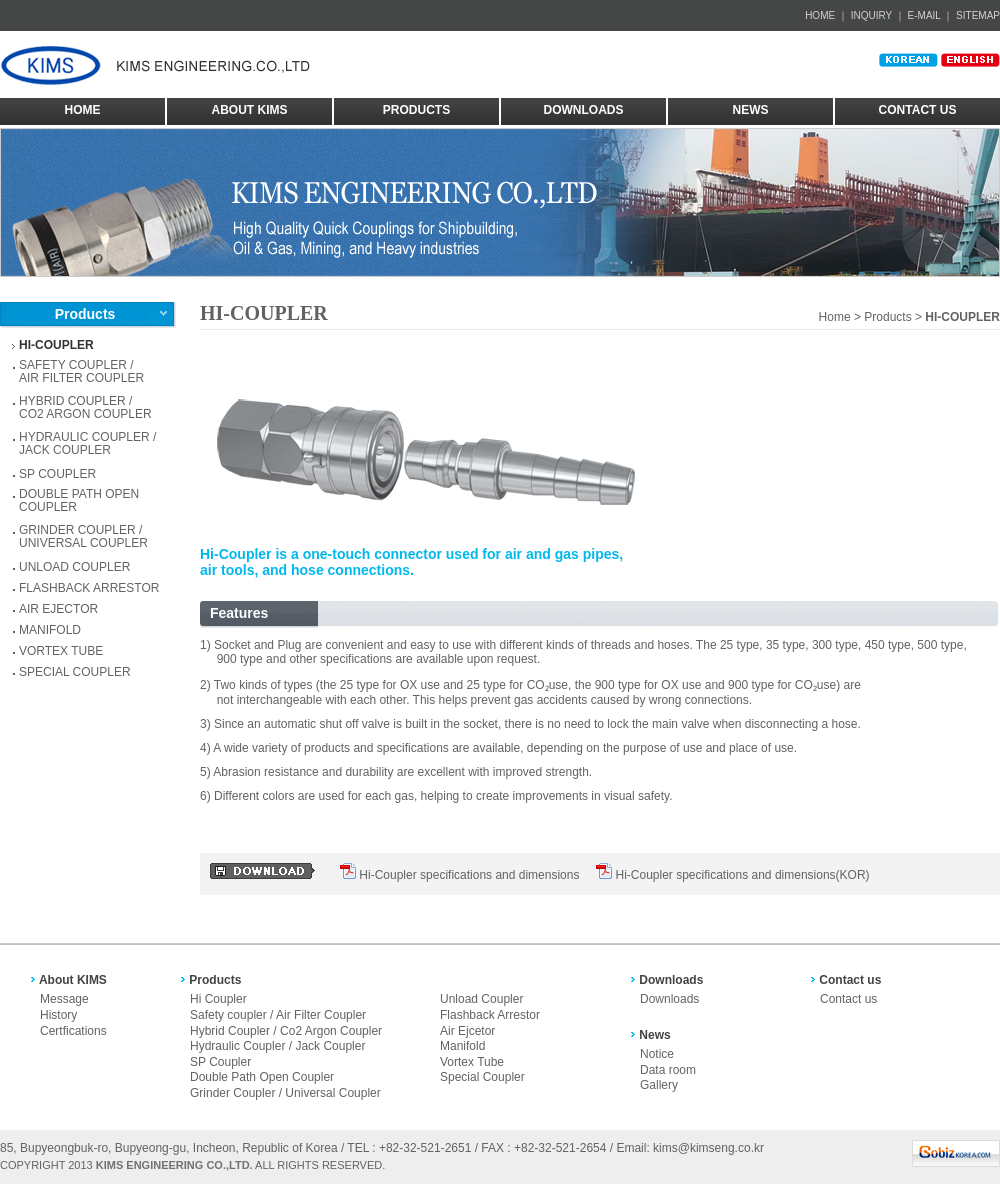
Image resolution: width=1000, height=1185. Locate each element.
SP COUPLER (57, 474)
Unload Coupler (481, 999)
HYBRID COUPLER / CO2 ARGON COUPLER (85, 408)
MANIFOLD (50, 630)
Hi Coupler (218, 999)
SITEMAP (978, 15)
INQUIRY (871, 15)
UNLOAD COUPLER (74, 567)
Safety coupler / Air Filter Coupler (278, 1015)
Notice (657, 1054)
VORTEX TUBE (61, 651)
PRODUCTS (416, 110)
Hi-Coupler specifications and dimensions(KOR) (742, 875)
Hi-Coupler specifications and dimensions (469, 875)
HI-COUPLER (56, 345)
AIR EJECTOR (58, 609)
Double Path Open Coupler (262, 1077)
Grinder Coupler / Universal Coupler (285, 1093)
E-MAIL (924, 15)
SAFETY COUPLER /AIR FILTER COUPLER (81, 372)
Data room (668, 1070)
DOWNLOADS (584, 110)
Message (64, 999)
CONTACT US (918, 110)
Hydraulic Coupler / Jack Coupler (277, 1046)
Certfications (73, 1031)
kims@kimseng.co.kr (708, 1148)
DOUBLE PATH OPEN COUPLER (79, 501)
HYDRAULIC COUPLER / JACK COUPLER (87, 444)
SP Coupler (220, 1062)
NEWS (751, 110)
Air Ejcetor (467, 1031)
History (58, 1015)
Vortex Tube (472, 1062)
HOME (820, 15)
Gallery (659, 1085)
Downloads (669, 999)
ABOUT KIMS (250, 110)
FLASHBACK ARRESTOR (89, 588)
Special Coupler (482, 1077)
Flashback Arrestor (490, 1015)
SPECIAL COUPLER (75, 672)
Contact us (848, 999)
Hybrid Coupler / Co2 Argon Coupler (286, 1031)
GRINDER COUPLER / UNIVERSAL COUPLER (83, 537)
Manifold (462, 1046)
